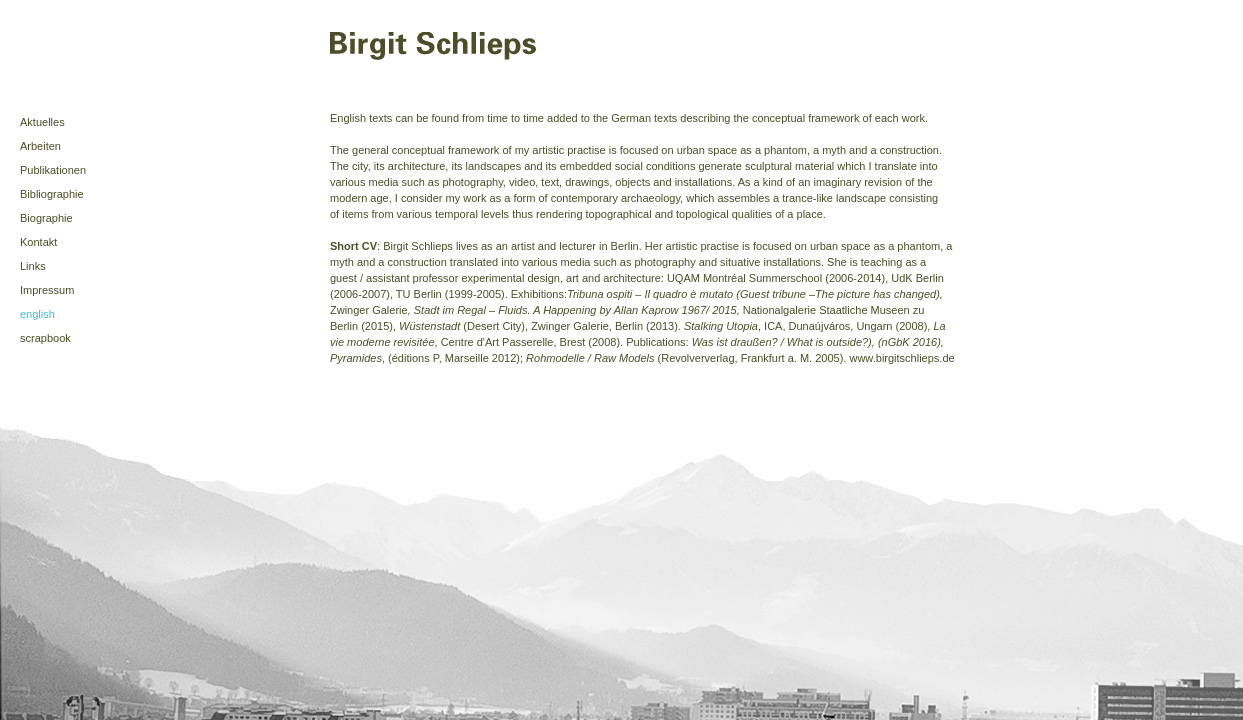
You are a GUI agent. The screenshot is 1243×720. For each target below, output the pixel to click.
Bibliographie (52, 194)
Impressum (47, 290)
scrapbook (45, 338)
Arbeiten (40, 146)
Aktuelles (42, 122)
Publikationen (53, 170)
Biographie (46, 218)
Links (33, 266)
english (37, 314)
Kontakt (38, 242)
